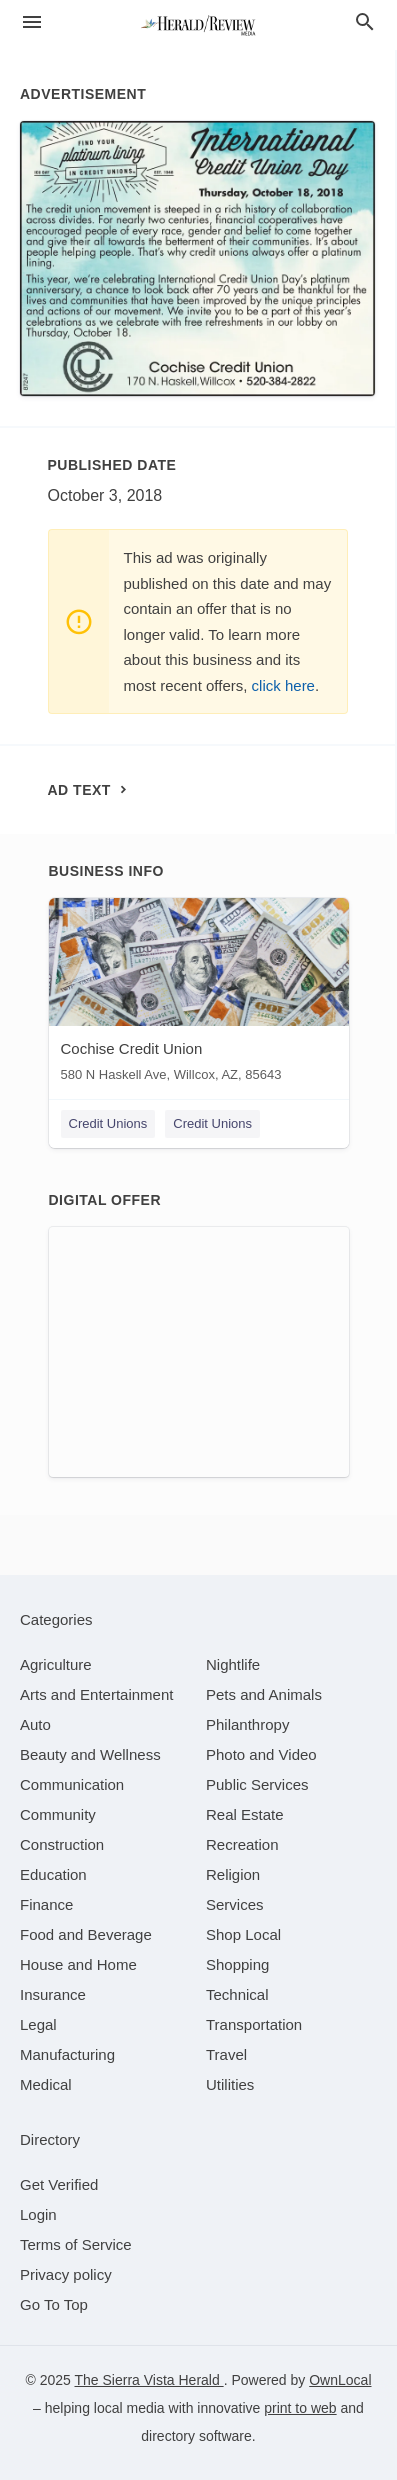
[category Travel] (226, 2054)
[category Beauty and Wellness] (90, 1754)
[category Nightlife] (233, 1664)
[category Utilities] (230, 2084)
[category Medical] (46, 2084)
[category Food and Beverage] (86, 1934)
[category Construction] (62, 1844)
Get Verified (59, 2184)
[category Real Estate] (245, 1814)
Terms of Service (76, 2244)
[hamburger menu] (32, 22)
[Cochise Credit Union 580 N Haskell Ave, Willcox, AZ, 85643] (199, 994)
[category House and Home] (78, 1964)
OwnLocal (340, 2380)
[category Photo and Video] (261, 1754)
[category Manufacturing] (67, 2054)
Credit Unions (108, 1123)
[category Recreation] (242, 1844)
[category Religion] (233, 1874)
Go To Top (54, 2304)
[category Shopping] (237, 1964)
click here (283, 685)
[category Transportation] (254, 2024)
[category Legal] (38, 2024)
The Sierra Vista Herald (148, 2380)
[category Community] (58, 1814)
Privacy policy (66, 2274)
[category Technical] (237, 1994)
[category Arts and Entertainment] (96, 1694)
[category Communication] (72, 1784)
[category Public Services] (257, 1784)
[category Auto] (35, 1724)
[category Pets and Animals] (264, 1694)
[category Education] (53, 1874)
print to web (300, 2408)
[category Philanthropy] (247, 1724)
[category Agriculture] (56, 1664)
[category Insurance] (53, 1994)
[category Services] (235, 1904)
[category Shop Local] (243, 1934)
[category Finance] (46, 1904)
